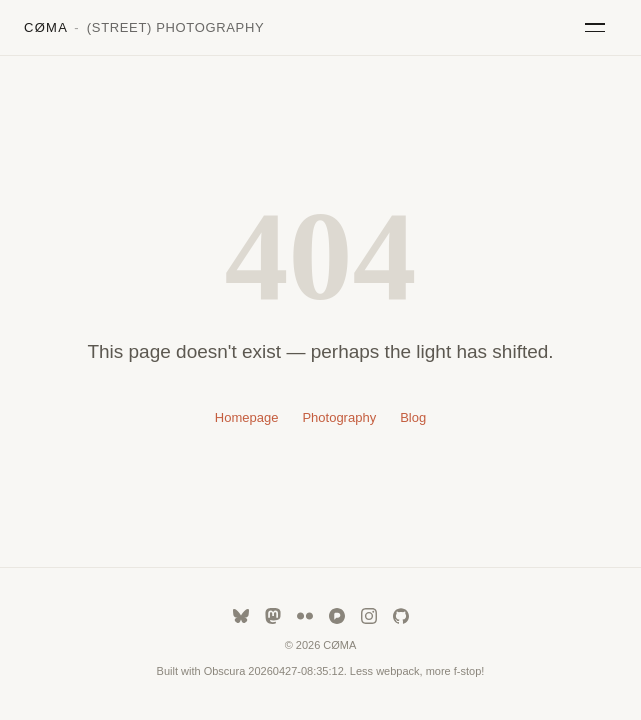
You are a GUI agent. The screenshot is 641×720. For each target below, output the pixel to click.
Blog (413, 417)
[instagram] (369, 616)
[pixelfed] (337, 616)
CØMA (144, 27)
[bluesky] (241, 616)
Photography (339, 417)
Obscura (225, 671)
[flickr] (305, 616)
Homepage (247, 417)
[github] (401, 616)
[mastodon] (273, 616)
